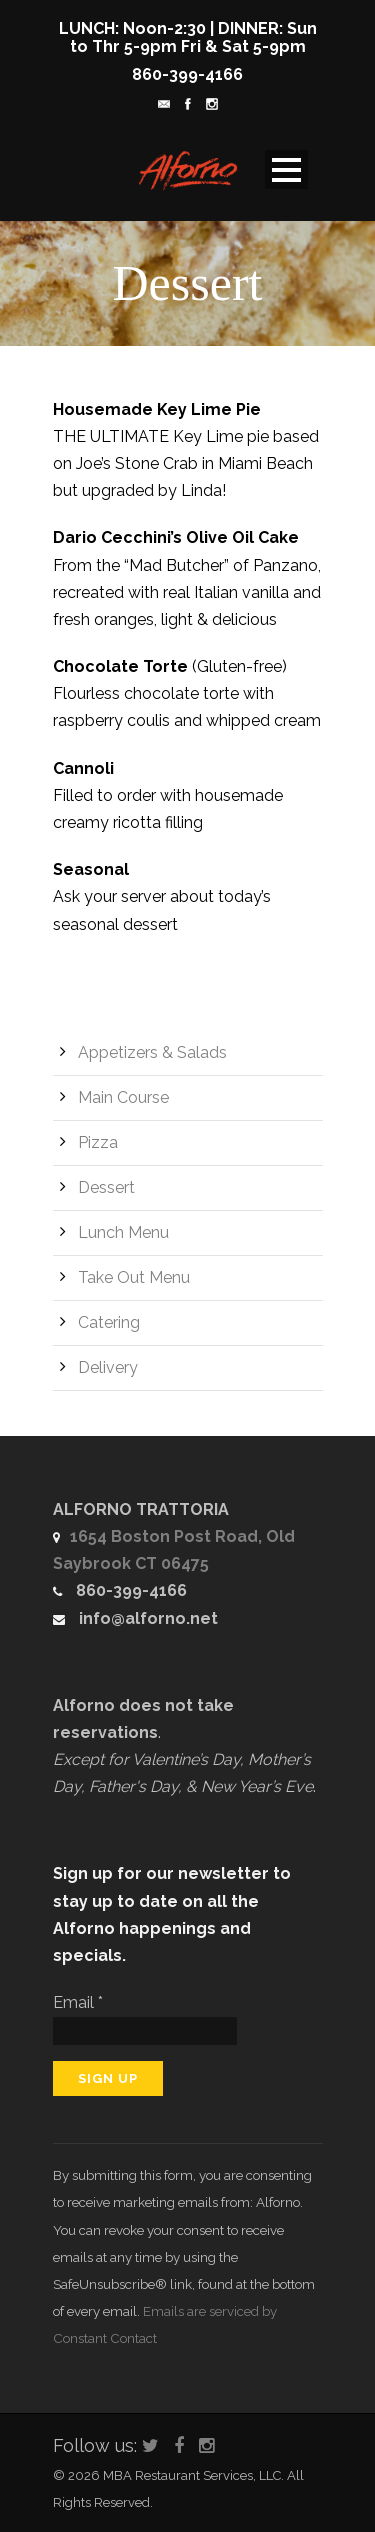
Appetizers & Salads (152, 1052)
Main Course (123, 1097)
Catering (109, 1322)
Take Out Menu (134, 1277)
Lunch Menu (123, 1232)
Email (78, 2002)
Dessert (106, 1187)
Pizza (98, 1142)
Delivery (108, 1367)
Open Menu (286, 169)
